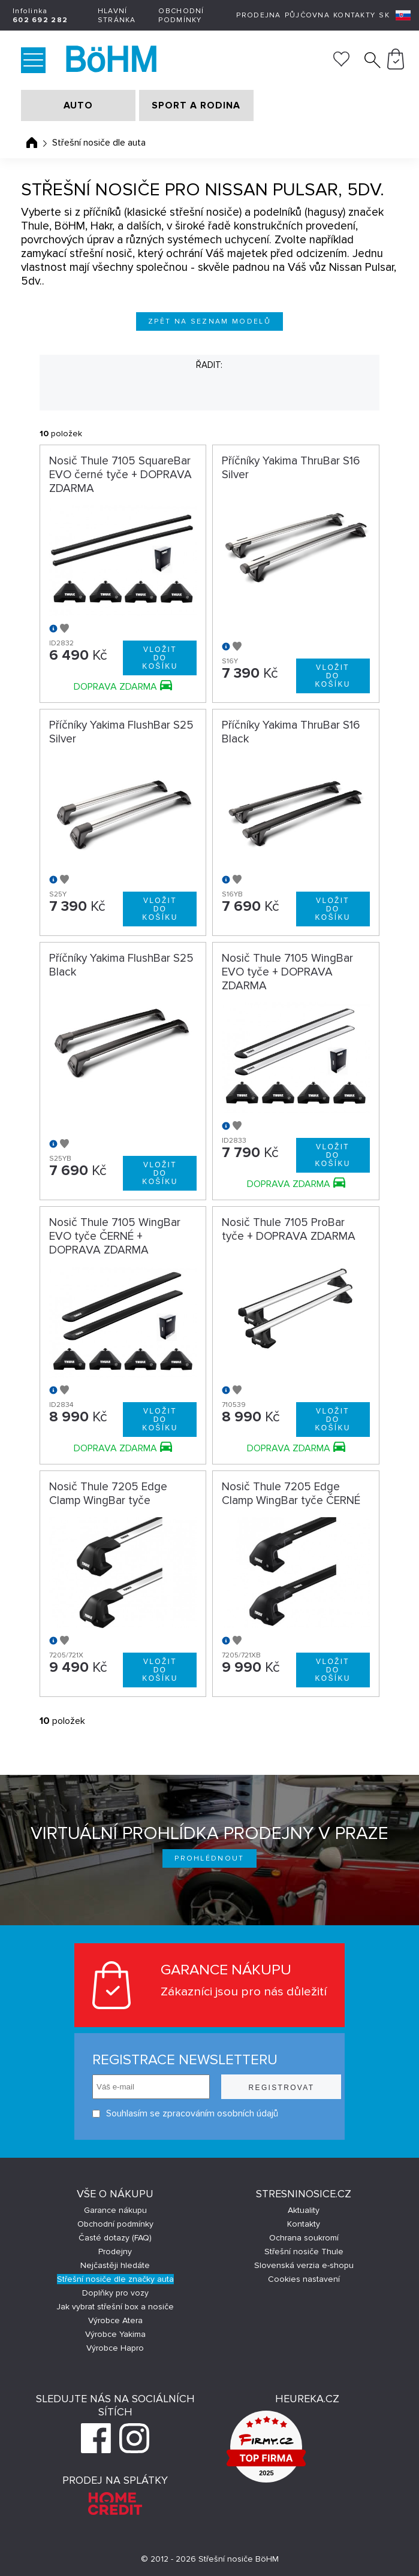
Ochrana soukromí (304, 2238)
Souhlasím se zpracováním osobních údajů (171, 2114)
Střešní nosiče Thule (303, 2251)
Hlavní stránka (117, 16)
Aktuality (303, 2210)
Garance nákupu (115, 2210)
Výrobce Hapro (115, 2348)
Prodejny (115, 2251)
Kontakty (354, 15)
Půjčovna (307, 15)
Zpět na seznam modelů (209, 321)
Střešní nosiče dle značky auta (115, 2279)
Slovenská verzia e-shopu (304, 2265)
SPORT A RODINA (196, 105)
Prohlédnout (209, 1858)
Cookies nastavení (304, 2279)
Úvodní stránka (31, 142)
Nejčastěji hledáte (115, 2265)
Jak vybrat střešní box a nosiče (115, 2307)
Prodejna (258, 15)
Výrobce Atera (115, 2320)
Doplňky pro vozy (115, 2293)
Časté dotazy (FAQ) (115, 2238)
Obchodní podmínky (181, 16)
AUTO (78, 105)
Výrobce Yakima (115, 2334)
